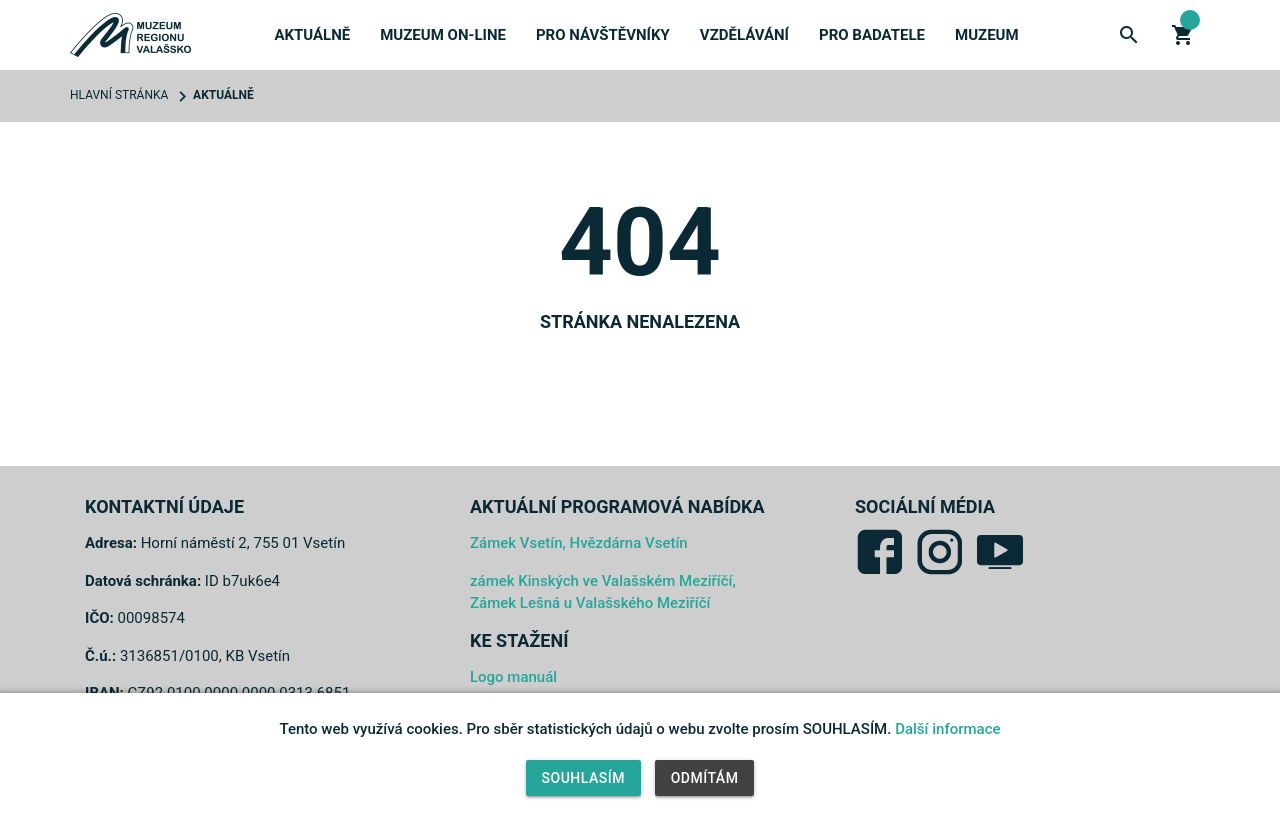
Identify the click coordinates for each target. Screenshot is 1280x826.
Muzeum (987, 35)
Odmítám (705, 778)
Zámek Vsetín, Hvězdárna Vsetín (579, 543)
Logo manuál (513, 677)
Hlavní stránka (119, 95)
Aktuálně (312, 35)
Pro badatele (872, 35)
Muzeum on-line (443, 35)
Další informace (947, 729)
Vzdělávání (744, 35)
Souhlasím (583, 778)
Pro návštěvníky (603, 35)
